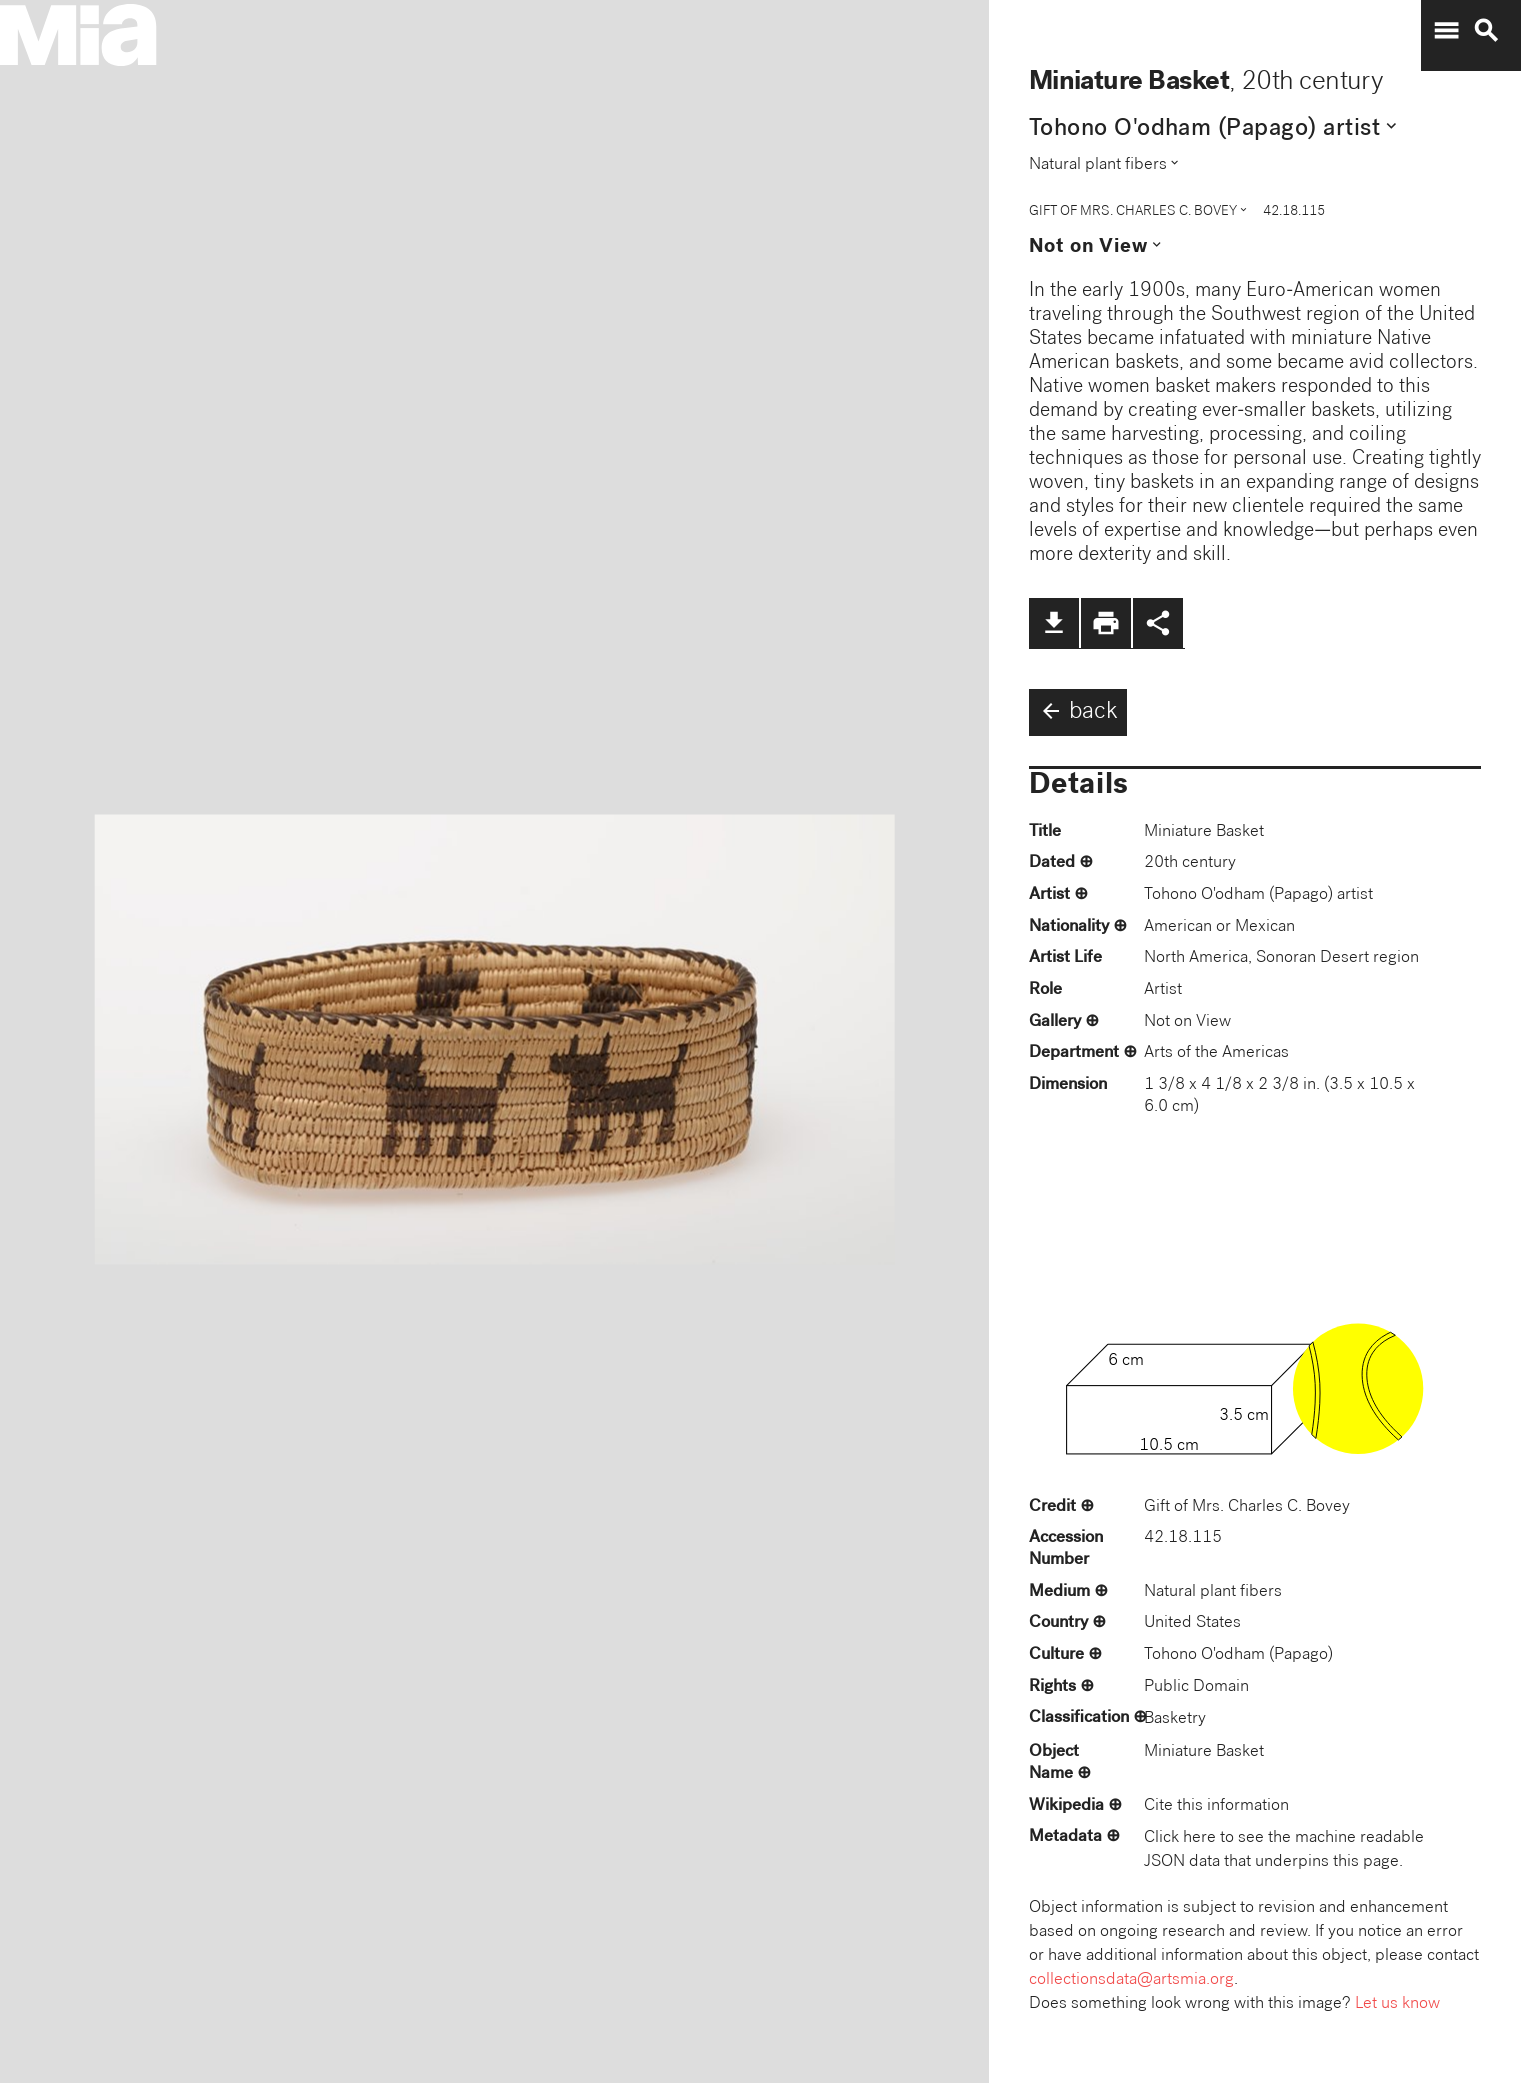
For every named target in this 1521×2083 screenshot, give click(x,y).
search (1486, 31)
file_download (1054, 623)
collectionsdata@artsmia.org (1131, 1980)
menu (1446, 31)
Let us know (1397, 2004)
